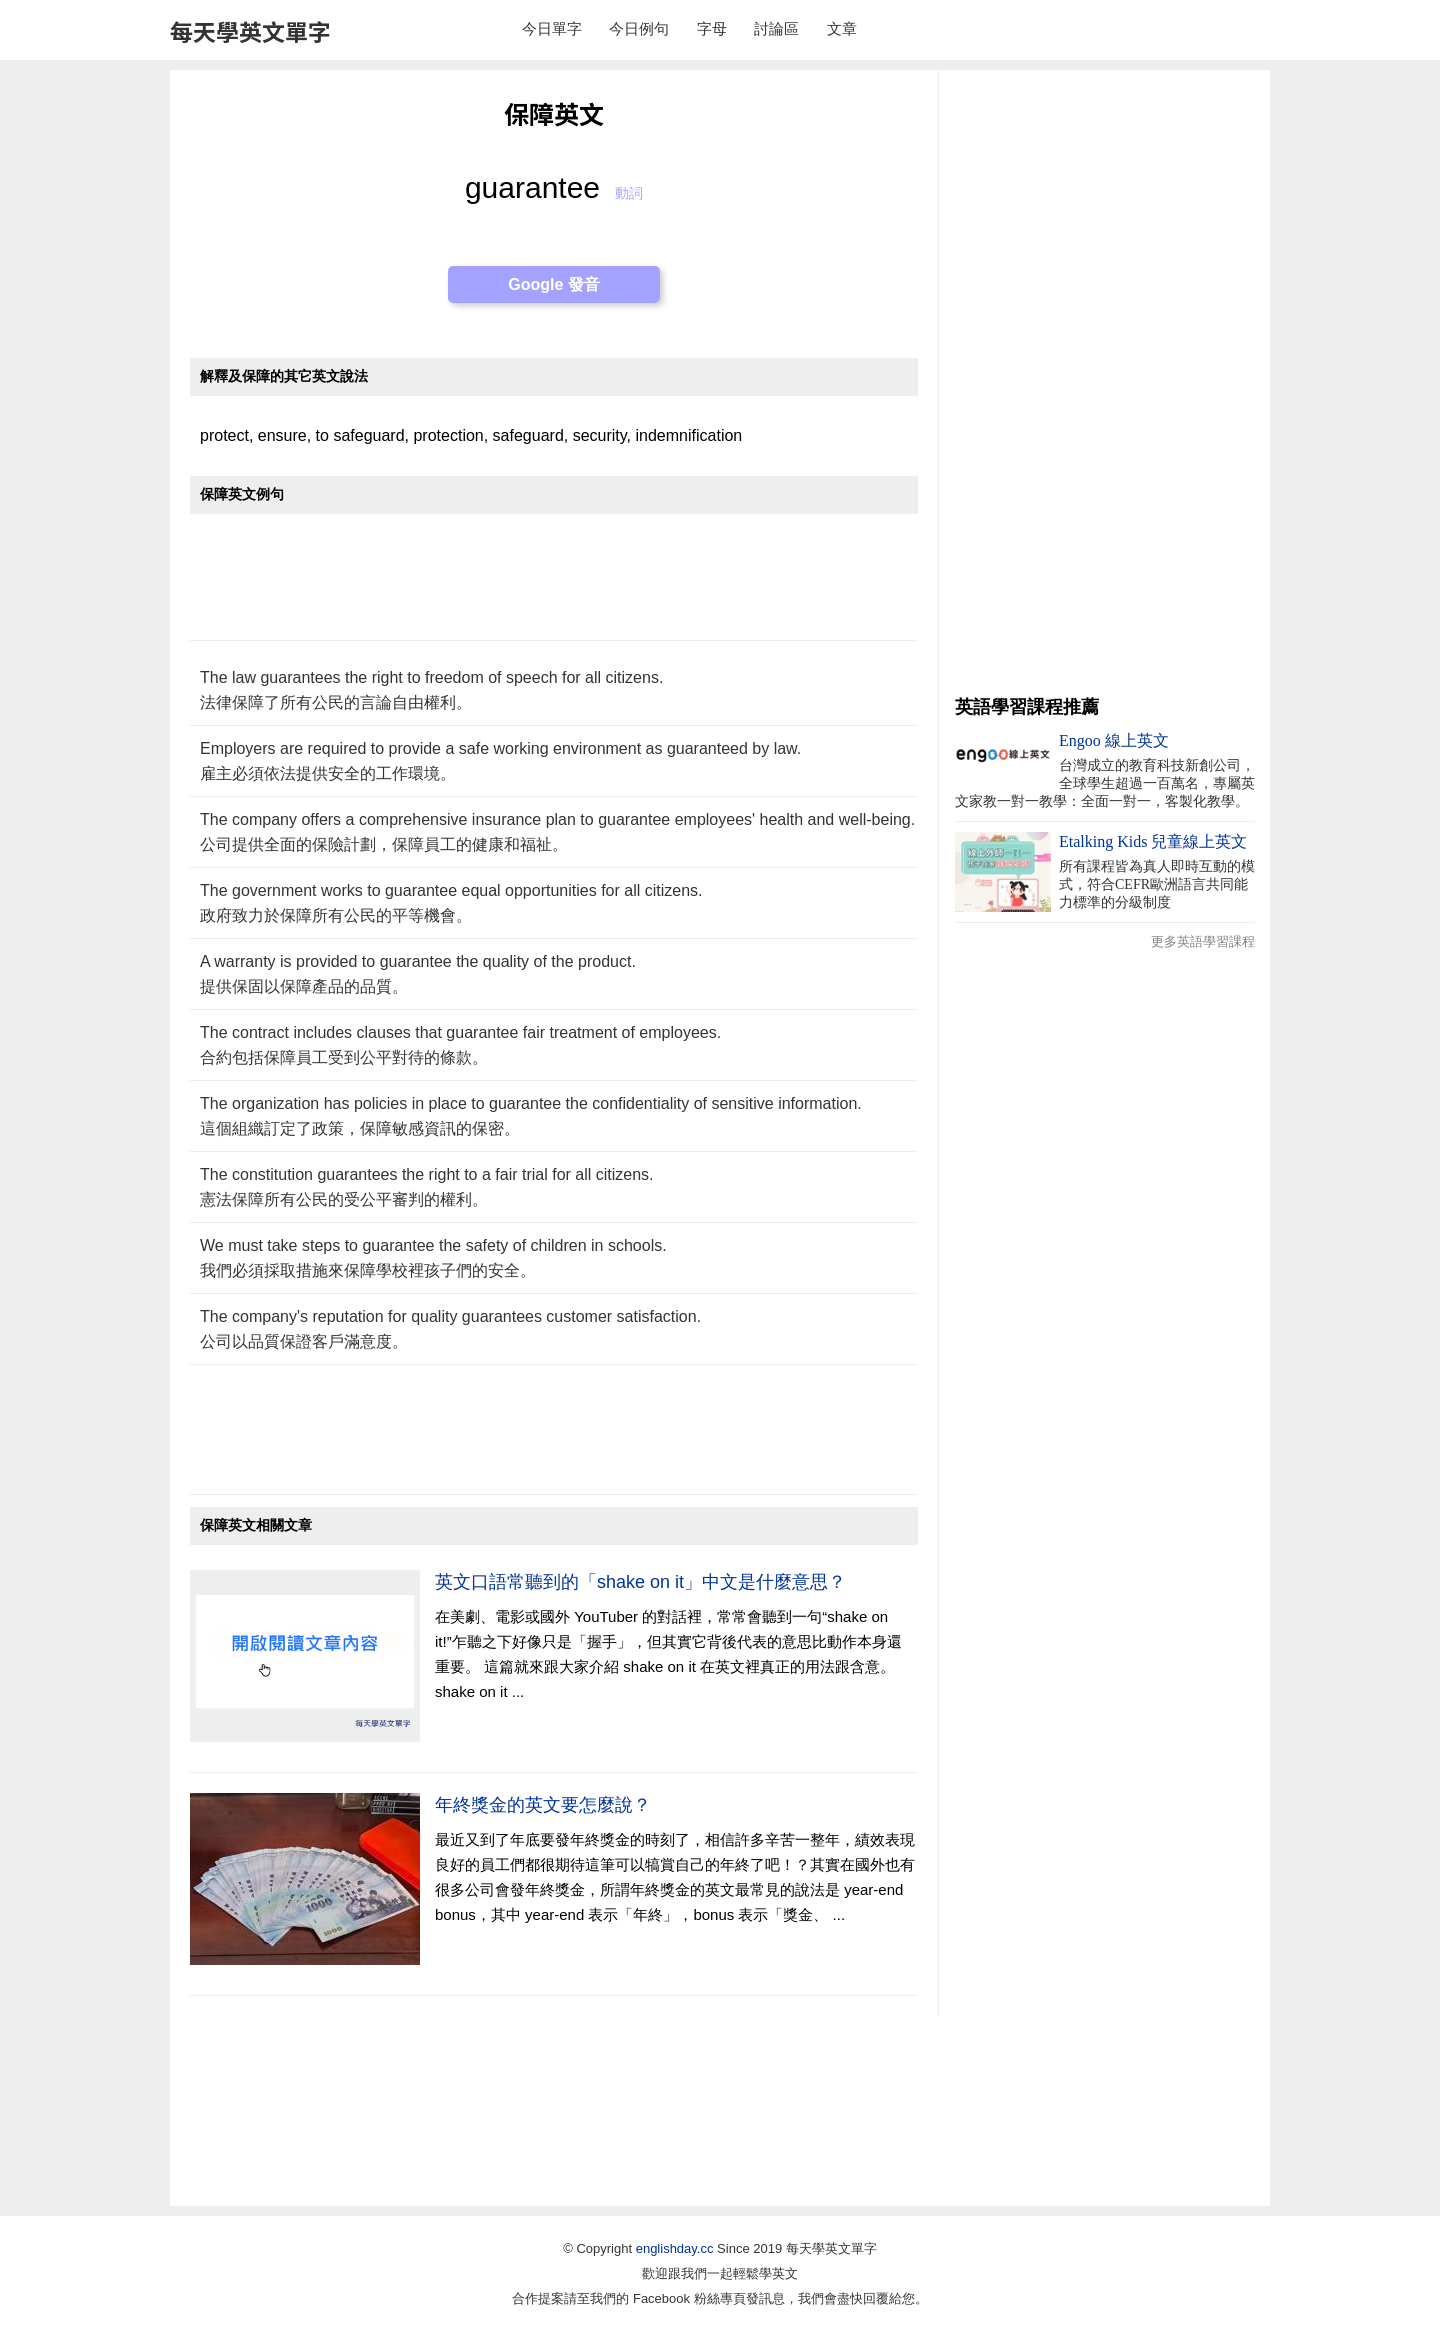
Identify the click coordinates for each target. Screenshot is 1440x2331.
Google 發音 (554, 284)
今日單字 (552, 28)
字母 (712, 28)
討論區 (776, 28)
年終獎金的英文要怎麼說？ (543, 1805)
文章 (842, 28)
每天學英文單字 (250, 31)
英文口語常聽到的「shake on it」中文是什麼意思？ (640, 1582)
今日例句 (639, 28)
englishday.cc (675, 2248)
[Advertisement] (554, 587)
